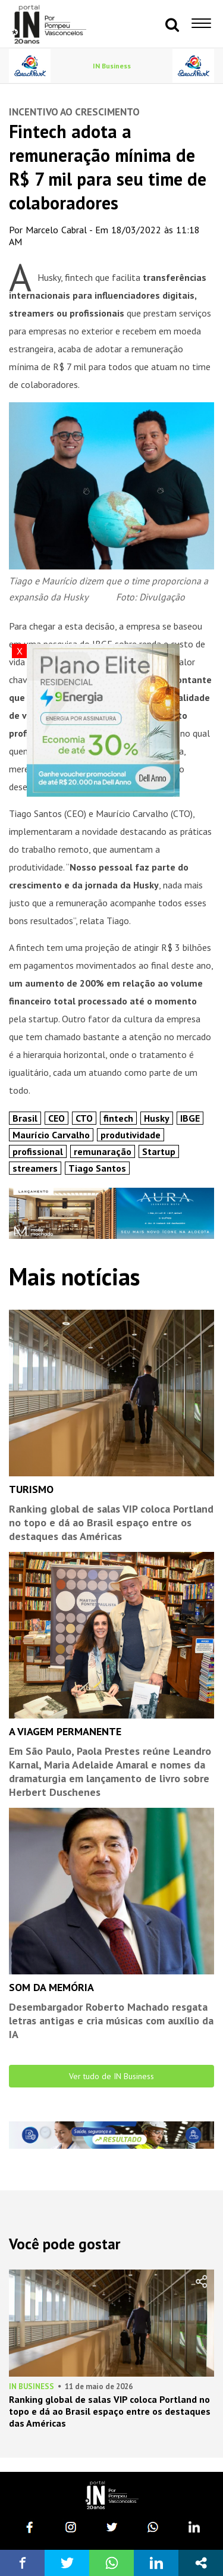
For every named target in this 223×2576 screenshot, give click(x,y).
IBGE (190, 1118)
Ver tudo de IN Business (111, 2076)
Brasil (24, 1118)
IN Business (112, 65)
